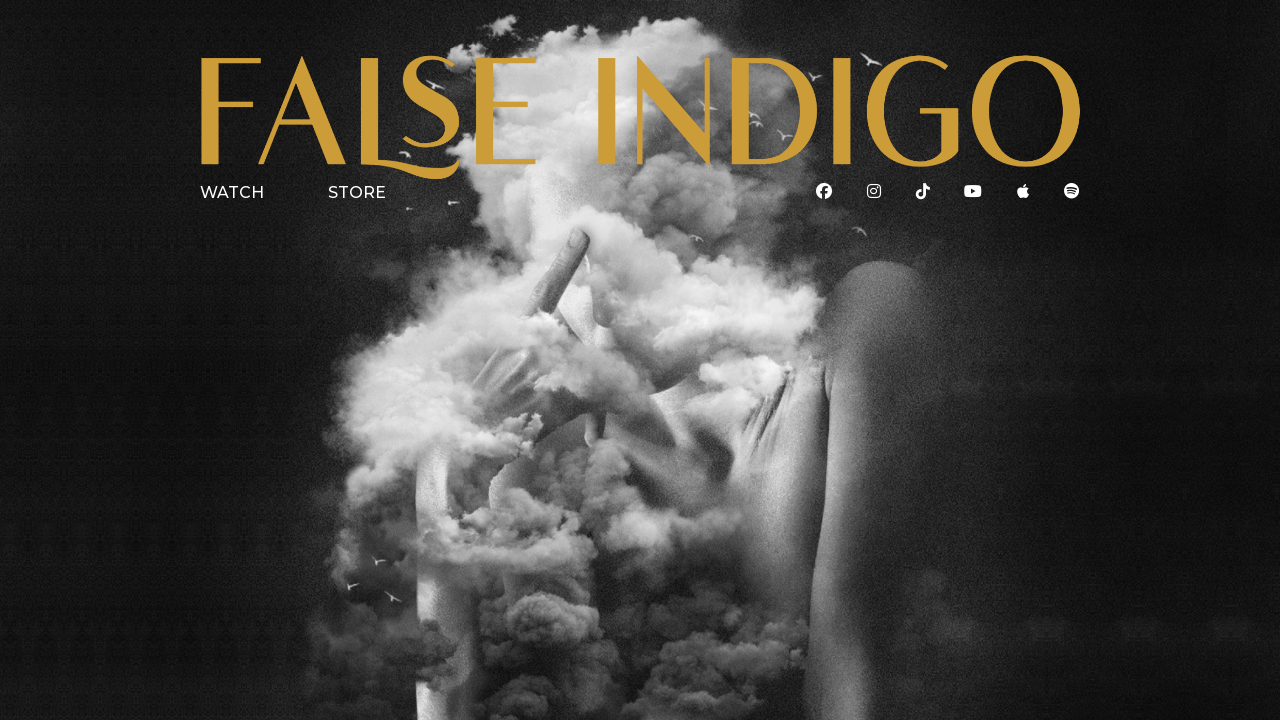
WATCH (232, 192)
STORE (357, 192)
